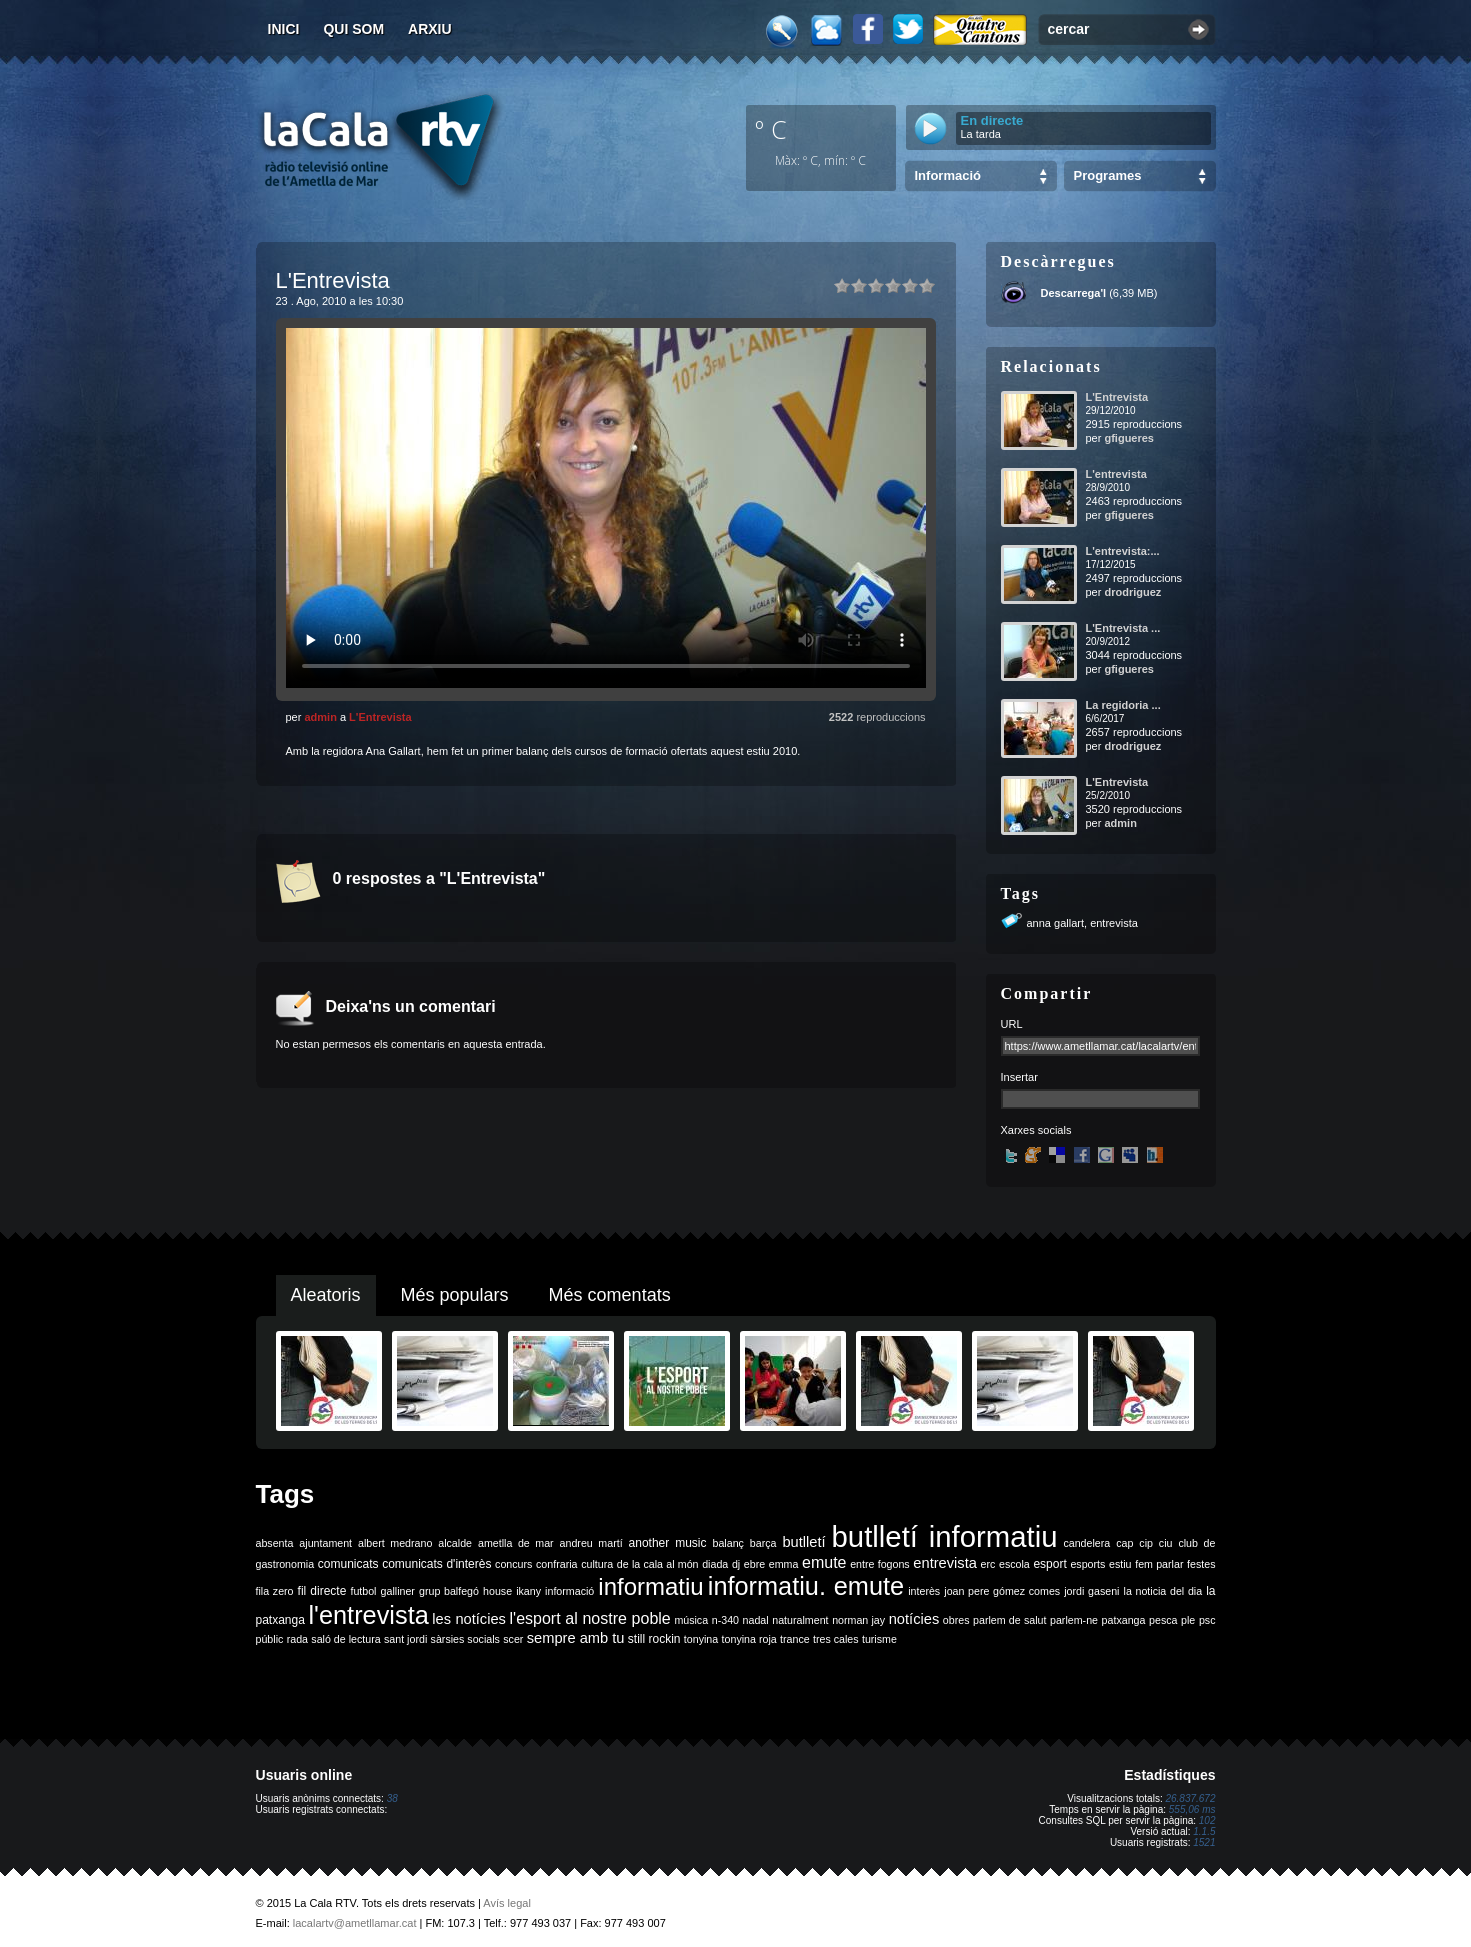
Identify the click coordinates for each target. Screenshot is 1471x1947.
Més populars (455, 1295)
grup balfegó (449, 1591)
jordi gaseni (1091, 1591)
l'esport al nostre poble (590, 1618)
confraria (556, 1564)
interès (924, 1591)
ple (1188, 1620)
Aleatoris (326, 1295)
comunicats (348, 1564)
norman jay (858, 1620)
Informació (948, 175)
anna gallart (1056, 923)
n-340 (725, 1620)
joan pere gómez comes (1002, 1591)
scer (513, 1639)
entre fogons (880, 1564)
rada (297, 1639)
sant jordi (405, 1639)
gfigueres (1129, 438)
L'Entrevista (380, 717)
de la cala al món (658, 1564)
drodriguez (1132, 592)
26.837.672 (1190, 1798)
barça (763, 1543)
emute (824, 1562)
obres (956, 1620)
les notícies (469, 1619)
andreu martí (591, 1543)
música (691, 1620)
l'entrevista (368, 1615)
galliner (398, 1591)
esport (1049, 1564)
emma (784, 1564)
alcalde (455, 1543)
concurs (513, 1564)
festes (1201, 1564)
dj (736, 1564)
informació (569, 1591)
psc (1207, 1620)
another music (668, 1543)
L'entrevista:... (1123, 551)
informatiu (650, 1586)
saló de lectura (345, 1639)
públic (270, 1639)
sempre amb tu (576, 1638)
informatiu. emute (806, 1586)
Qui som (353, 29)
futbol (363, 1591)
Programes (1108, 175)
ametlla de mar (516, 1543)
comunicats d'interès (436, 1564)
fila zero (275, 1591)
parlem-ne (1074, 1620)
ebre (754, 1564)
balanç (727, 1543)
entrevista (1114, 923)
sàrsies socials (465, 1639)
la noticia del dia (1163, 1591)
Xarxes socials (1036, 1130)
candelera (1086, 1543)
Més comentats (610, 1295)
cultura (597, 1564)
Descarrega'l (1074, 293)
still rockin (654, 1639)
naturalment (800, 1620)
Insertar (1019, 1077)
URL (1012, 1024)
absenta (275, 1543)
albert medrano (395, 1543)
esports (1087, 1564)
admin (320, 717)
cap (1124, 1543)
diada (715, 1564)
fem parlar (1159, 1564)
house (497, 1591)
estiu (1120, 1564)
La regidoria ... (1123, 705)
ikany (528, 1591)
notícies (914, 1619)
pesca (1163, 1620)
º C (771, 129)
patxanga (1124, 1620)
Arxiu (430, 29)
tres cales (836, 1639)
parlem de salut (1009, 1620)
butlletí (803, 1542)
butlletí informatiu (945, 1536)
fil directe (322, 1591)
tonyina (701, 1639)
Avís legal (507, 1903)
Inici (284, 29)
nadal (756, 1620)
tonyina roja (749, 1639)
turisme (879, 1639)
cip (1146, 1543)
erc (988, 1564)
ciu (1166, 1543)
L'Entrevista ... (1123, 628)
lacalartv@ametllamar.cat (355, 1923)
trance (795, 1639)
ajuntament (325, 1543)
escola (1014, 1564)
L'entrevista (1116, 474)
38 (392, 1798)
